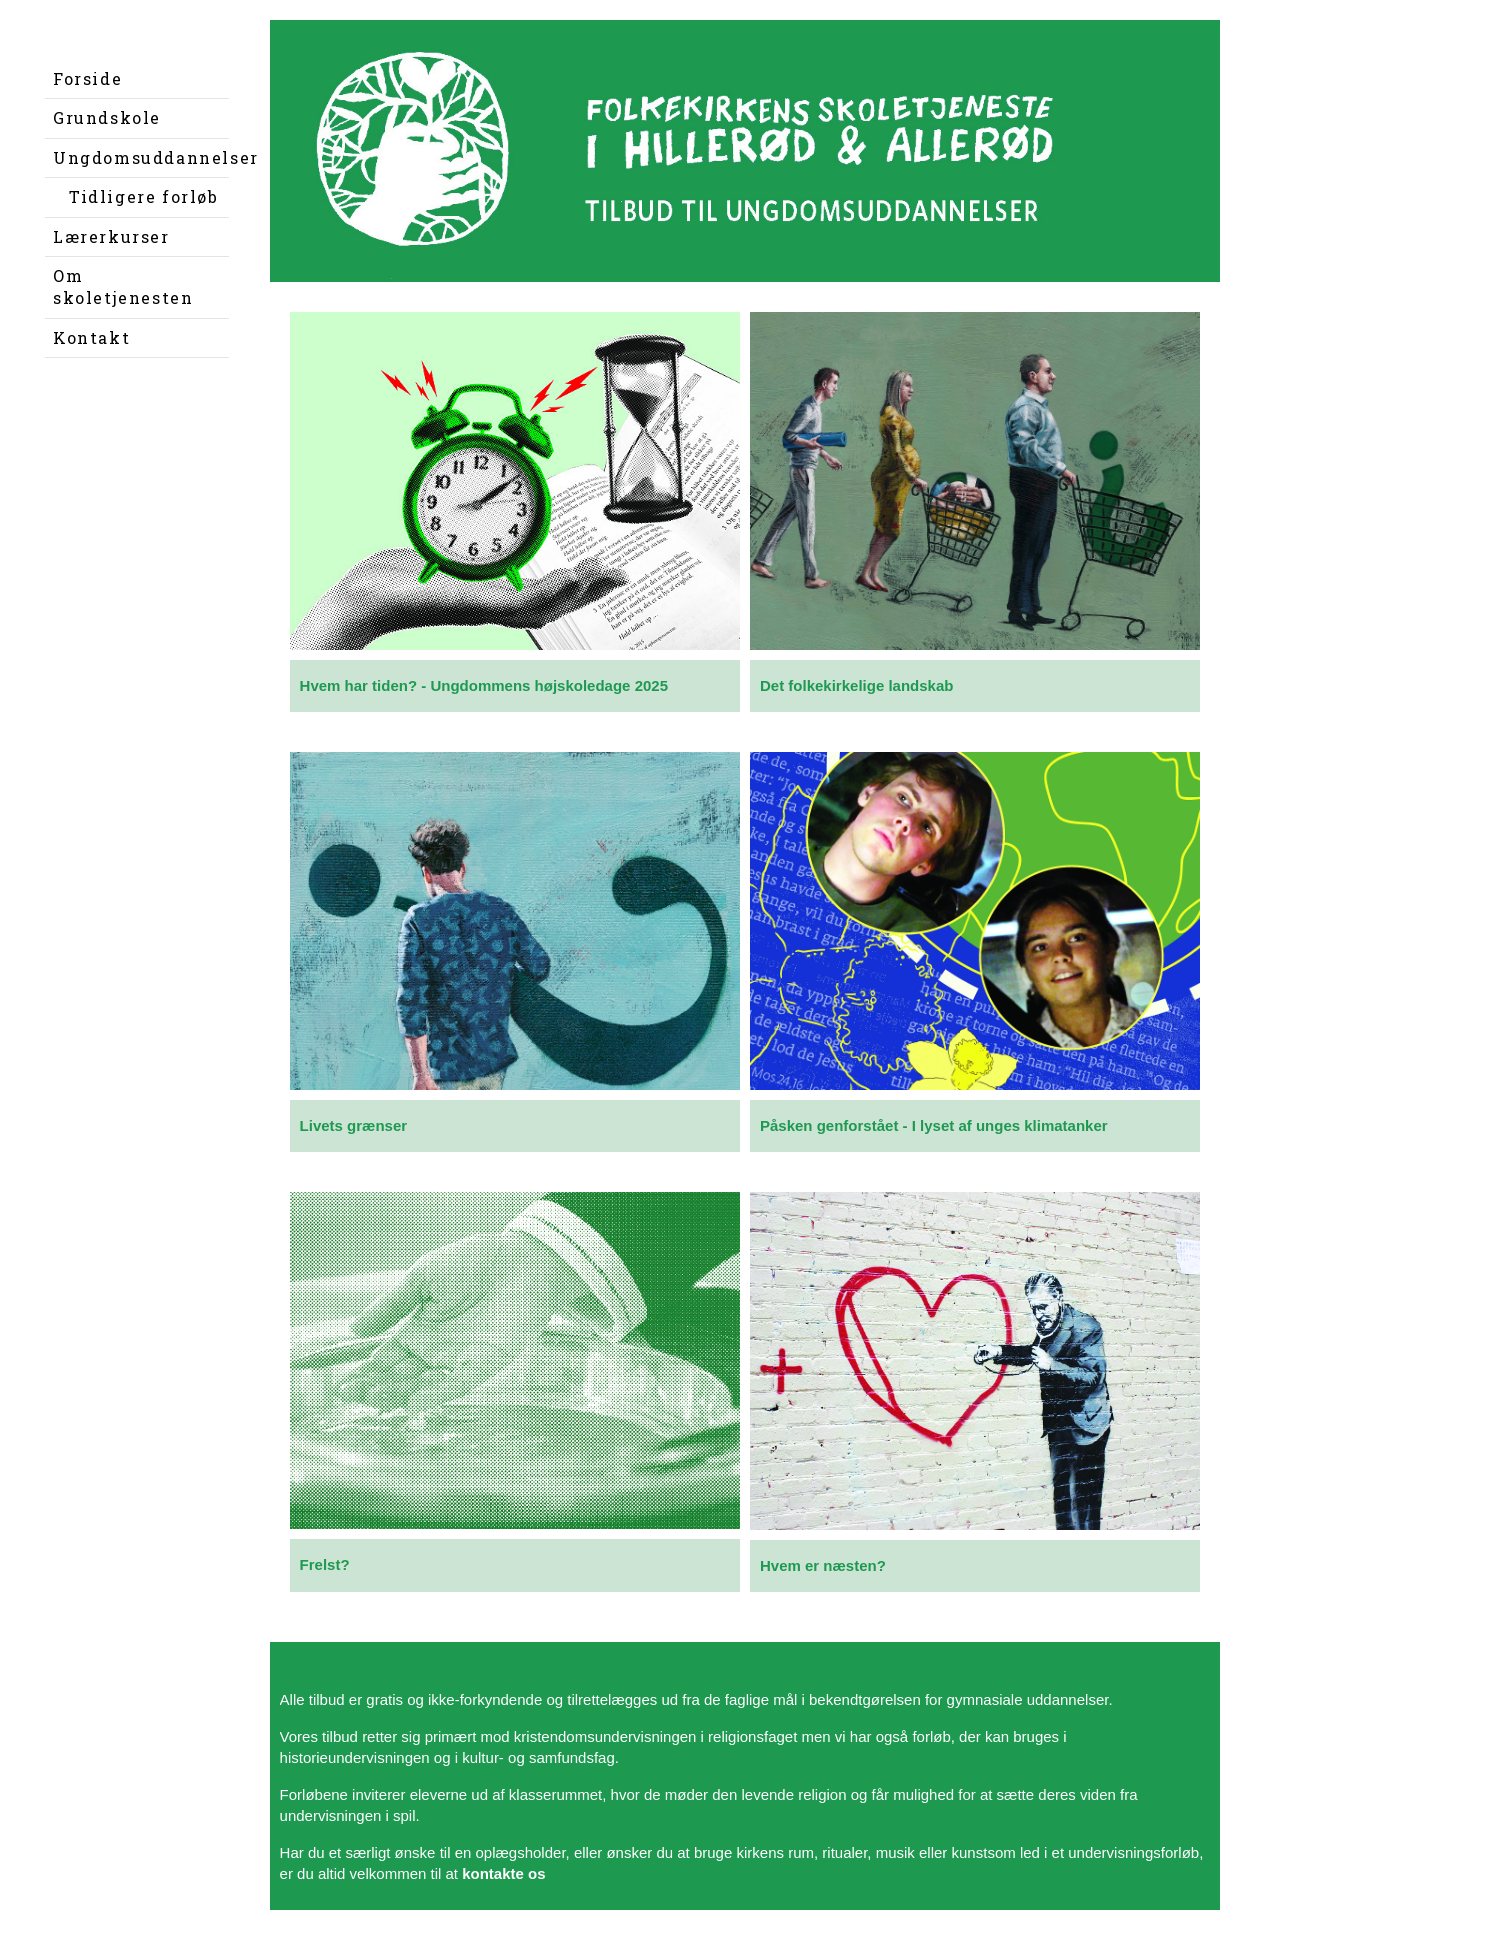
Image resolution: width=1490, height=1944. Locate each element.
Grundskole (107, 117)
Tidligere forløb (144, 196)
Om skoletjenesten (123, 286)
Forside (87, 78)
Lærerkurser (111, 236)
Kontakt (91, 337)
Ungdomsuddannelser (141, 157)
